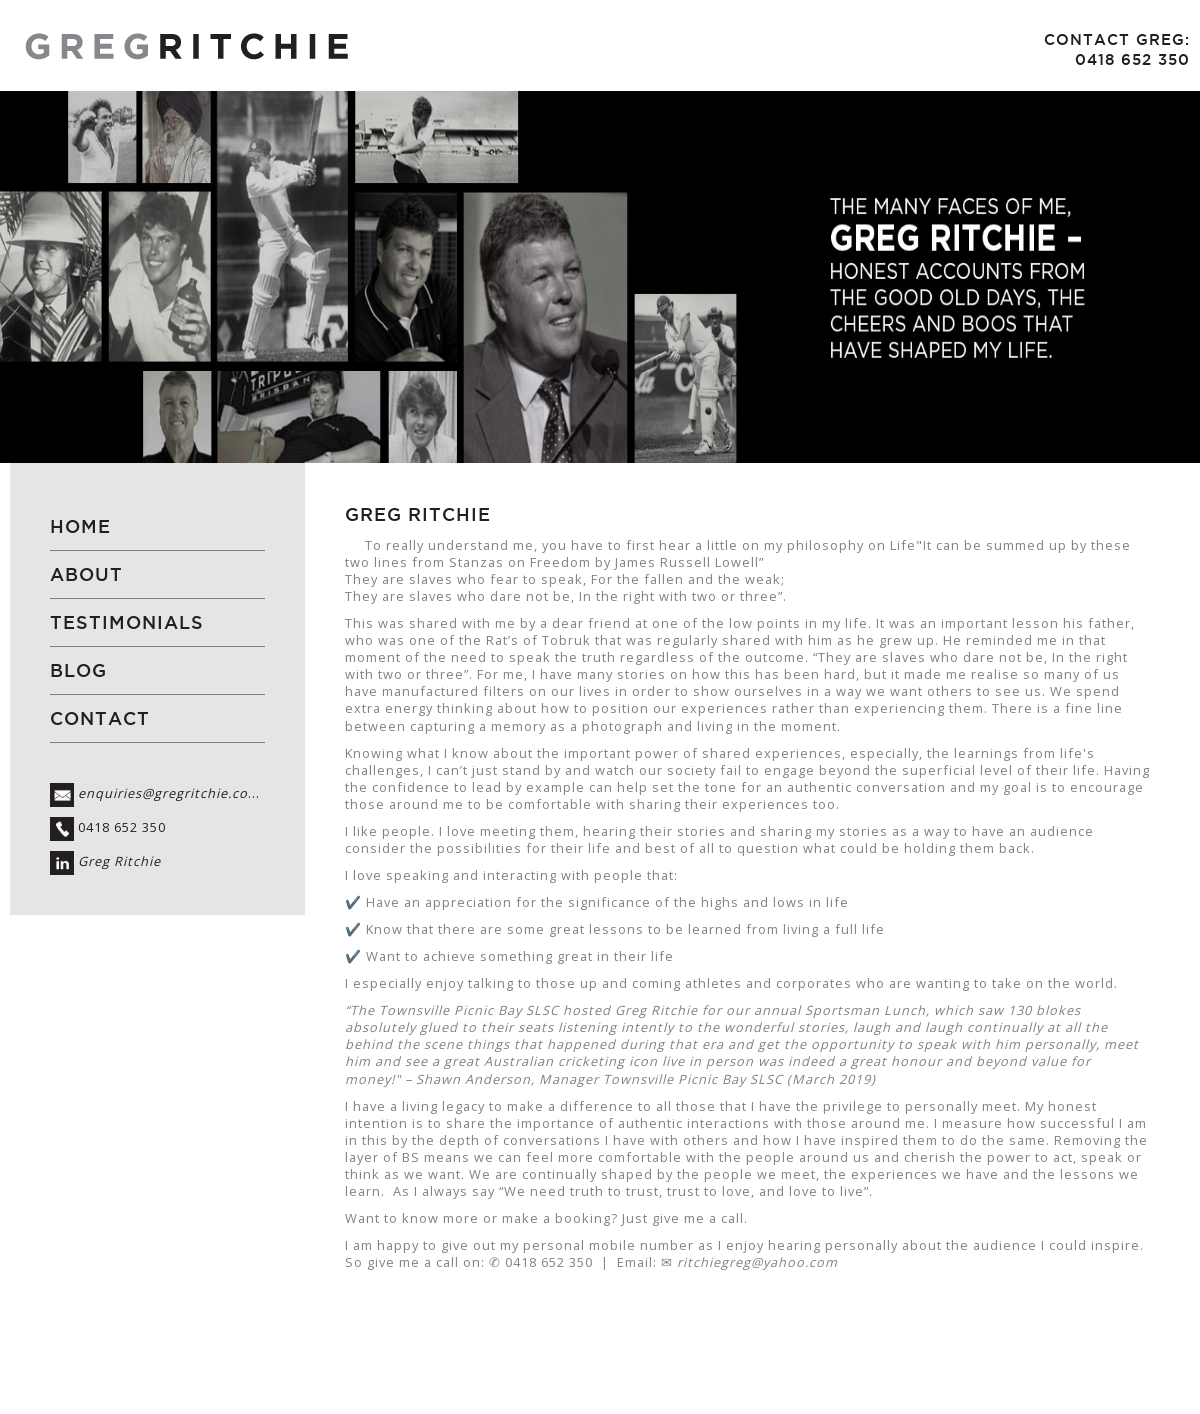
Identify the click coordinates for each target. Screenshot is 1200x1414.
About (86, 574)
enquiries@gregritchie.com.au (180, 794)
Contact (100, 718)
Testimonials (127, 622)
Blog (78, 670)
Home (80, 526)
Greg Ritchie (119, 862)
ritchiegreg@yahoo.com (757, 1262)
